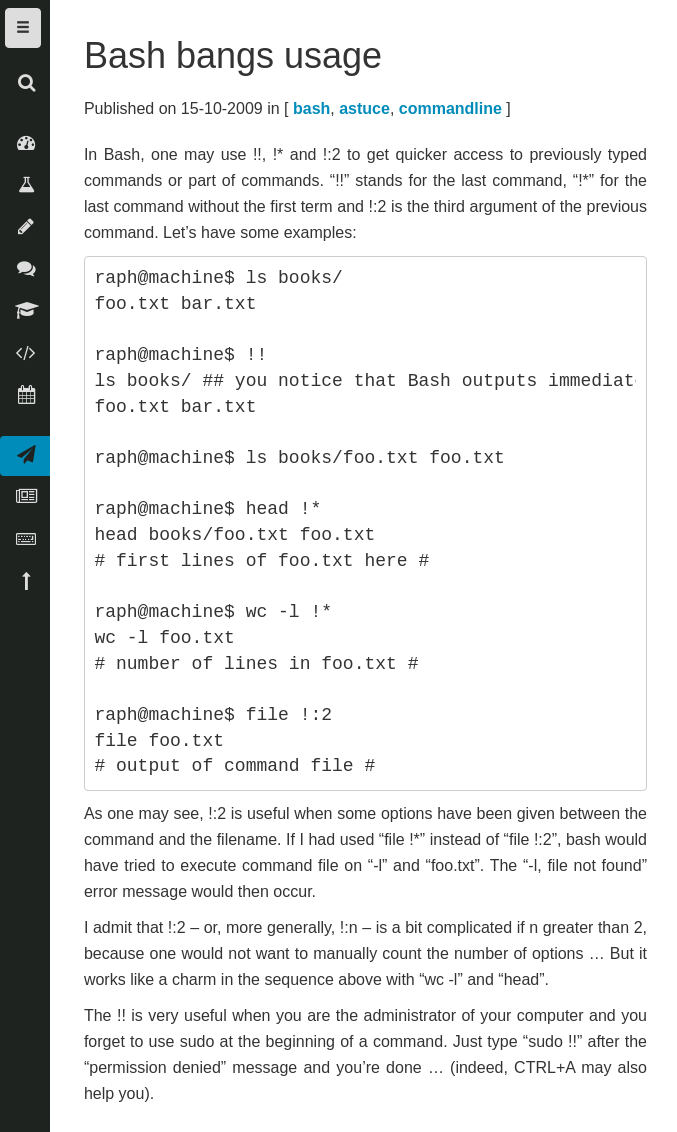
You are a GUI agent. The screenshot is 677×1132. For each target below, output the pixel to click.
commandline (450, 108)
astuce (364, 108)
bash (311, 108)
